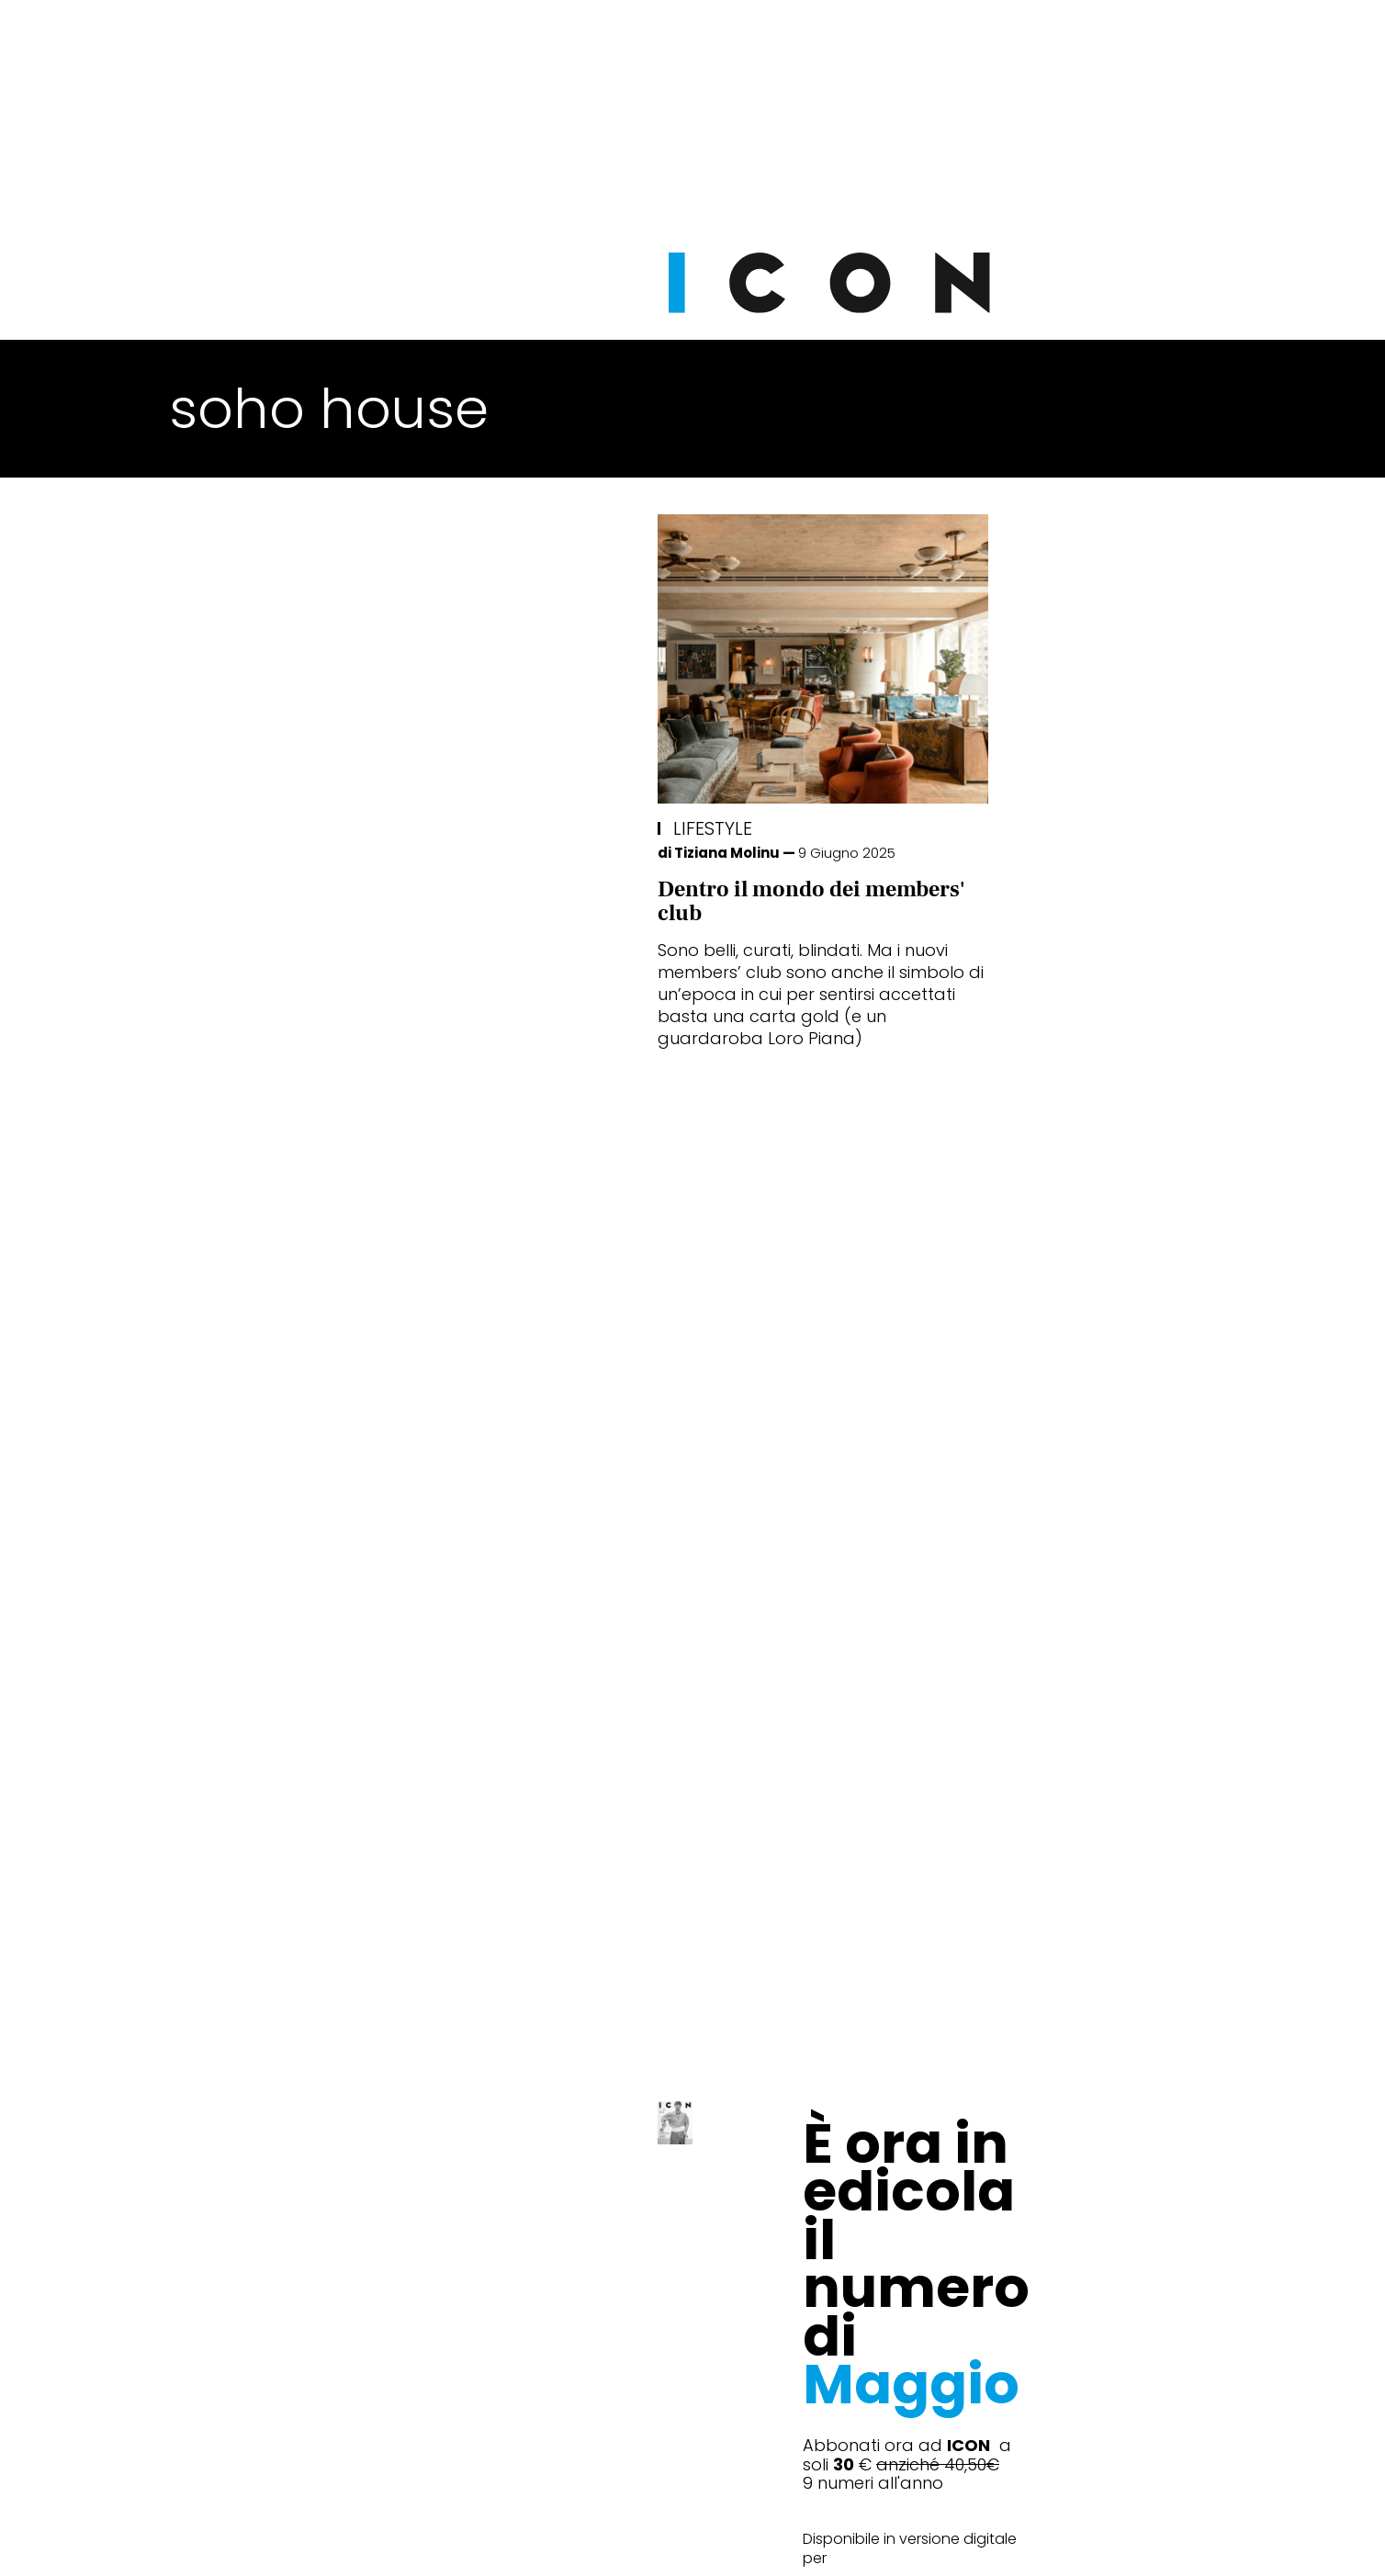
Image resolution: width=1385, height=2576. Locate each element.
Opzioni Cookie (766, 2538)
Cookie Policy (640, 2538)
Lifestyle (225, 828)
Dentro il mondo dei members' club (323, 901)
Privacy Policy (519, 2538)
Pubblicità (879, 2538)
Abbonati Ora (968, 2098)
